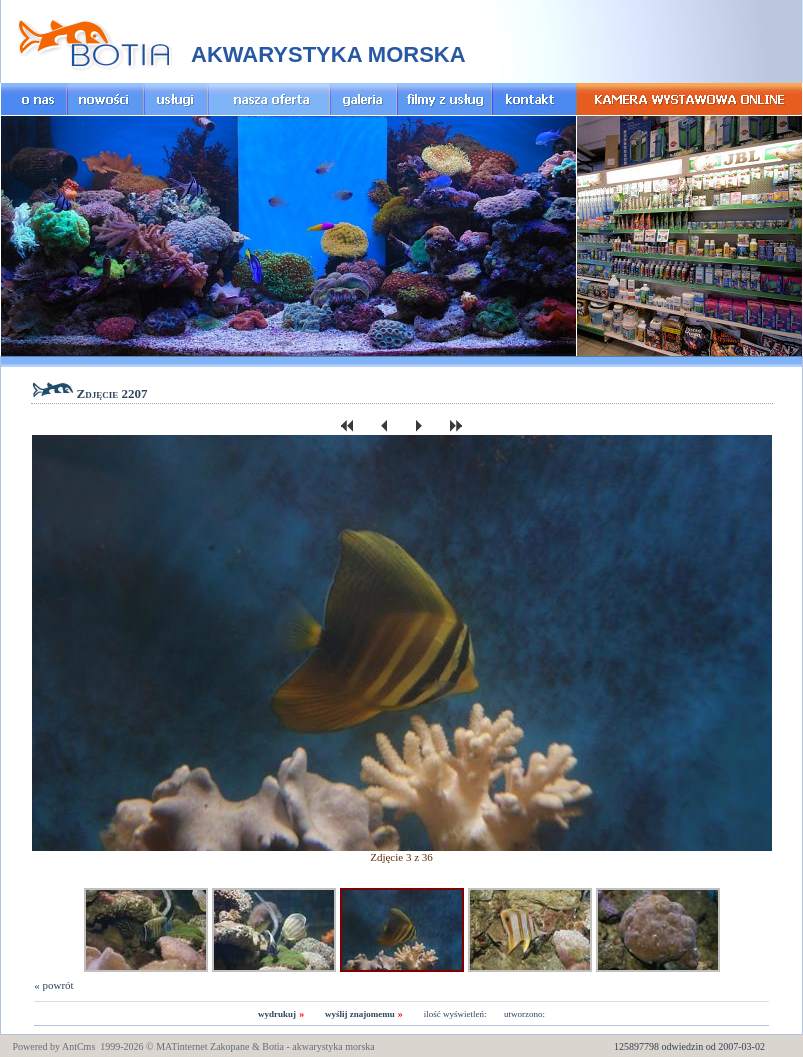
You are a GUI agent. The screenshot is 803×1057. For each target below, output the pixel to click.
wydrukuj (277, 1014)
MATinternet (181, 1046)
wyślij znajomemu (360, 1014)
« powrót (53, 985)
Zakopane (229, 1046)
